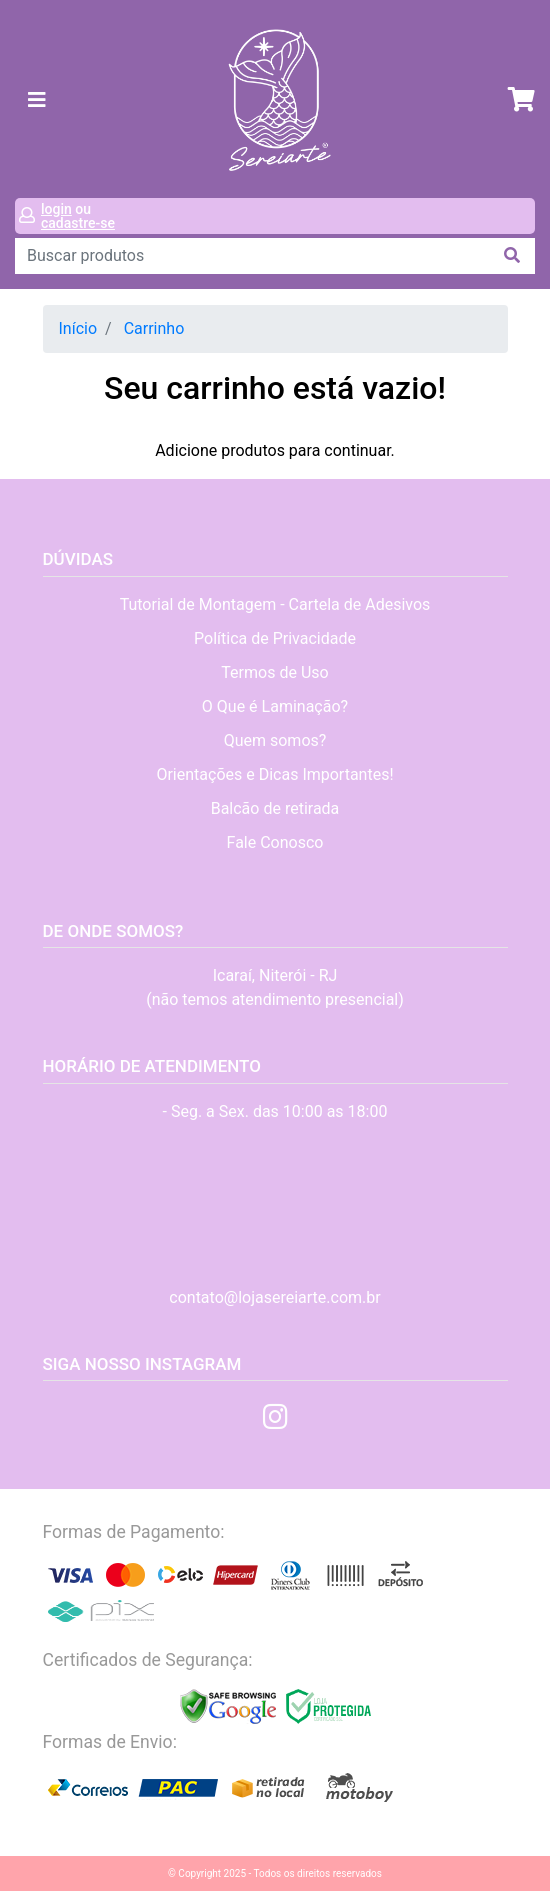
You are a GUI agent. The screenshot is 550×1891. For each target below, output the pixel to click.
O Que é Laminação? (275, 706)
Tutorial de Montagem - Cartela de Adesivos (275, 604)
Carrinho (154, 328)
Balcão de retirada (275, 808)
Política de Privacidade (275, 638)
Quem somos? (275, 740)
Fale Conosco (275, 842)
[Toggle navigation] (37, 100)
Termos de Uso (274, 672)
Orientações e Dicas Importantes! (274, 774)
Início (78, 328)
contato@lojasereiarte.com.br (274, 1297)
